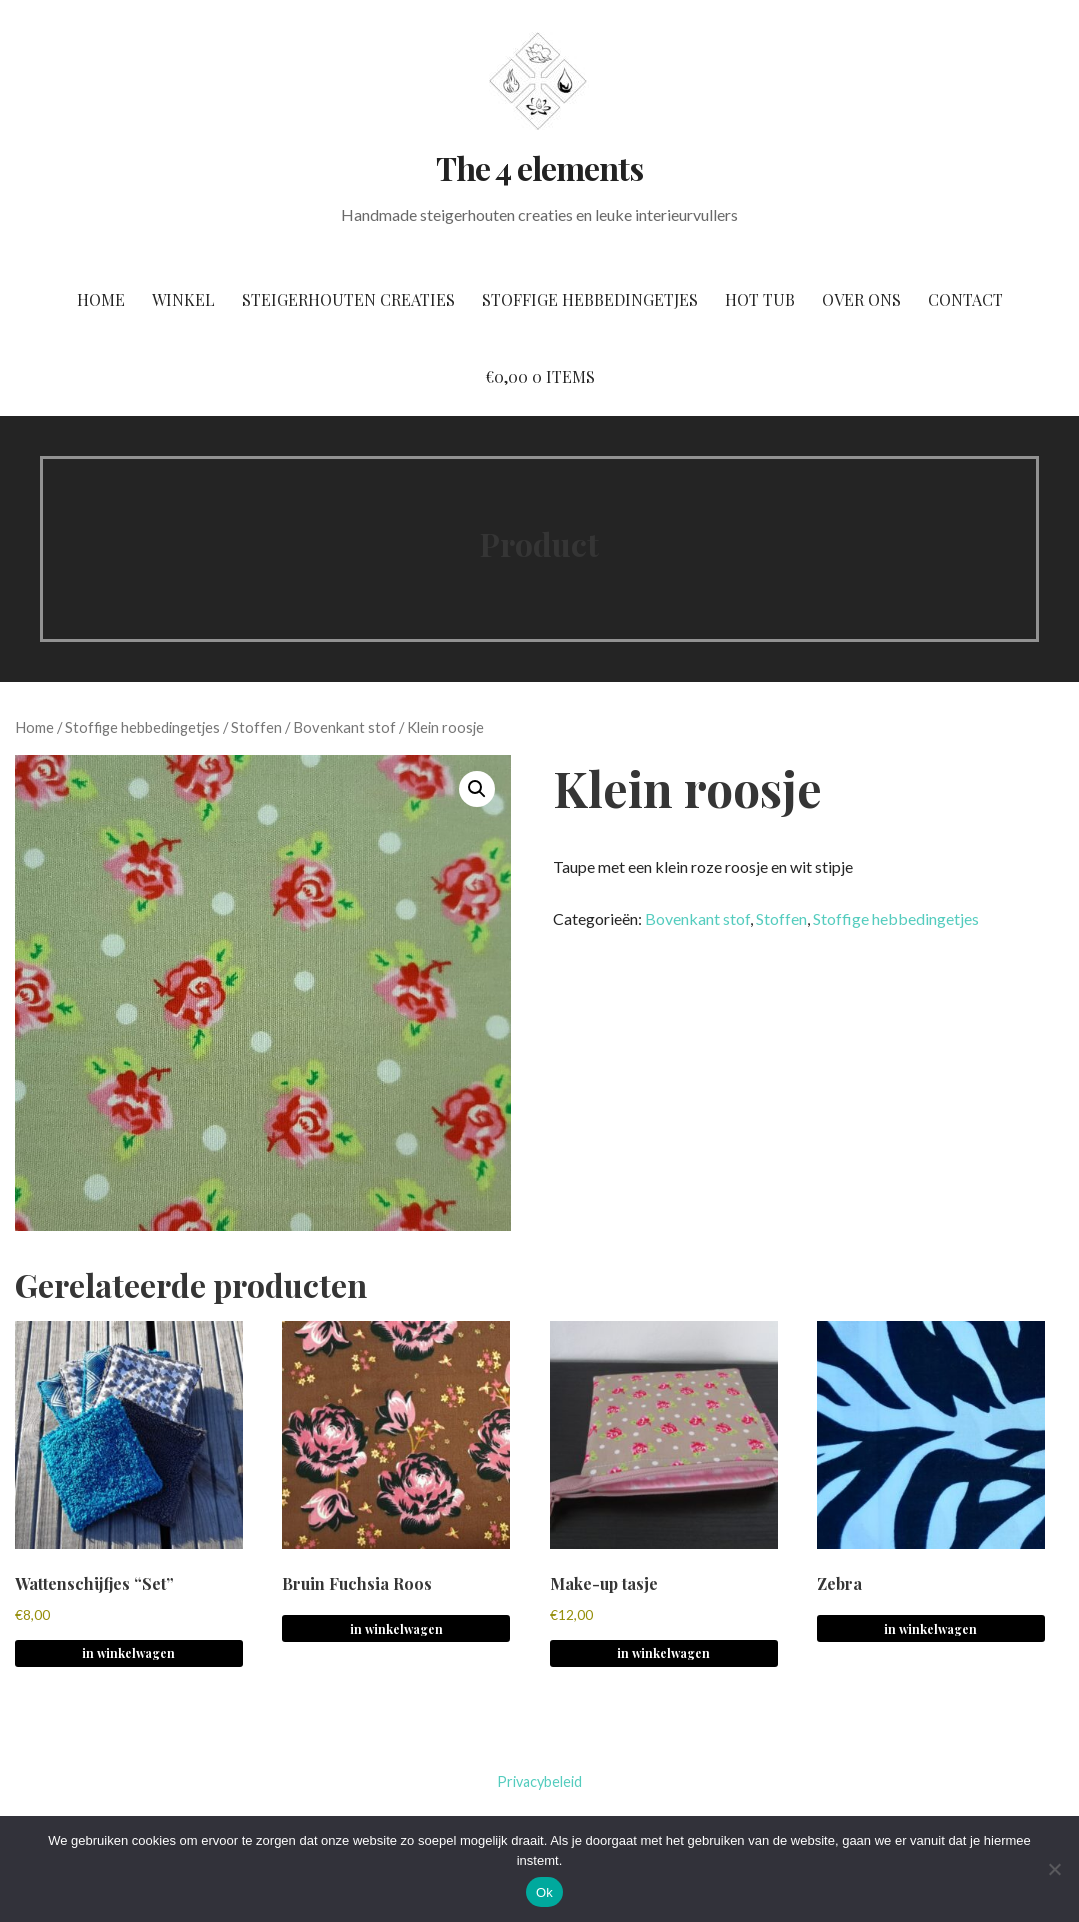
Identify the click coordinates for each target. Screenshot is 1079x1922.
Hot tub (760, 299)
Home (101, 299)
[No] (1054, 1869)
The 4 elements (540, 167)
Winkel (183, 299)
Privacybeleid (539, 1781)
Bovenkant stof (344, 727)
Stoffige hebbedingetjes (590, 299)
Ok (544, 1892)
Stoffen (256, 727)
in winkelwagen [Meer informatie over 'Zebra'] (930, 1629)
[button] (477, 789)
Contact (965, 299)
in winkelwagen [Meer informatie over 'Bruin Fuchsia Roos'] (396, 1629)
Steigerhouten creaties (348, 299)
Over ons (861, 299)
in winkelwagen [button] (128, 1653)
